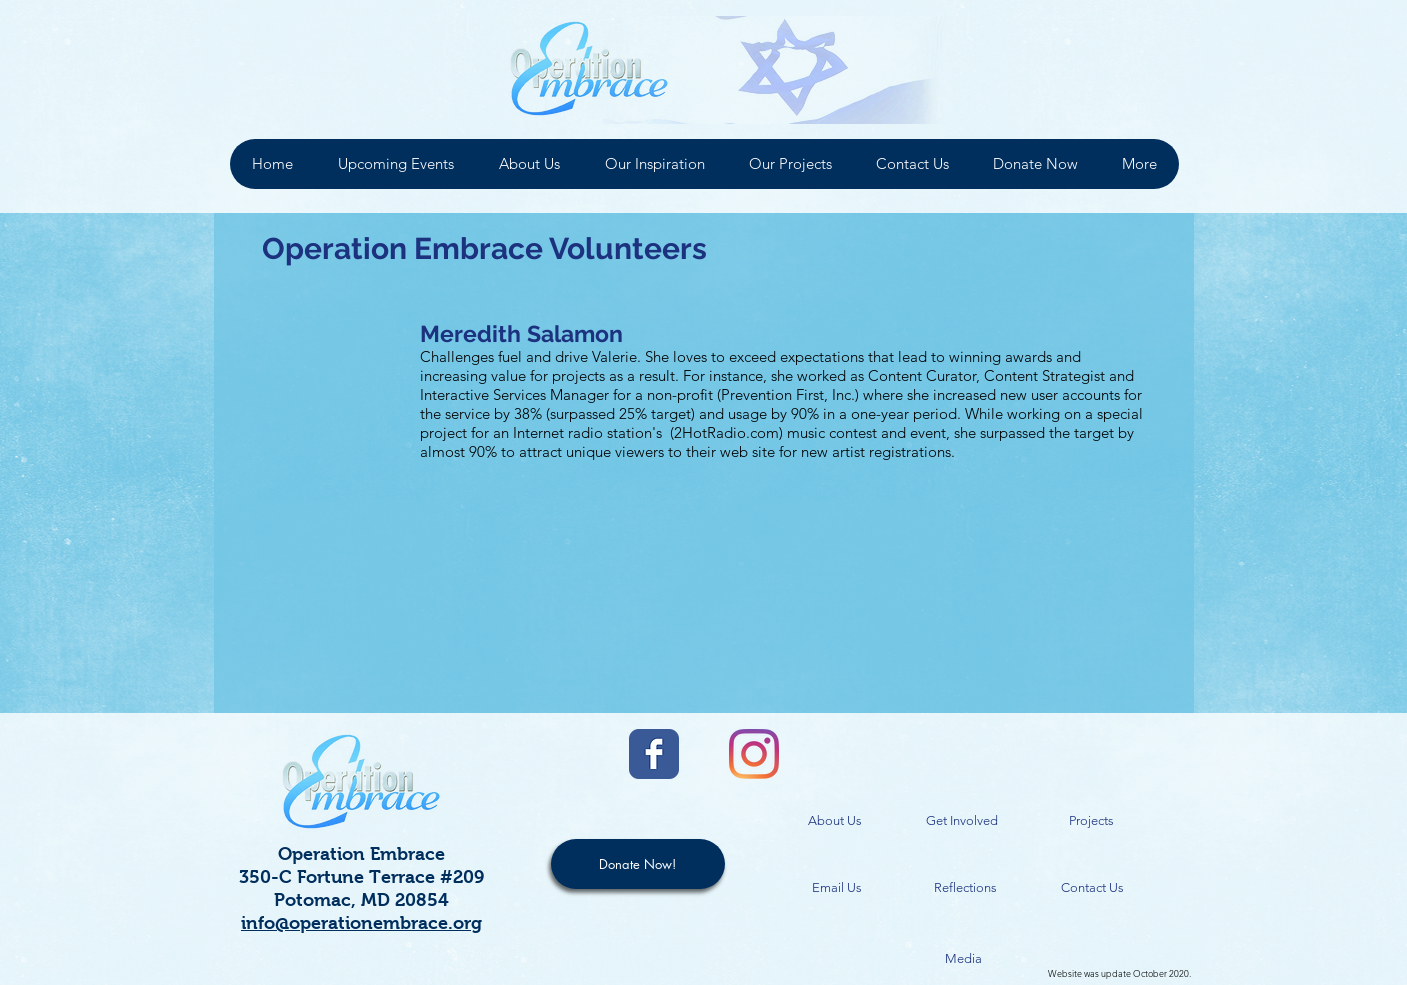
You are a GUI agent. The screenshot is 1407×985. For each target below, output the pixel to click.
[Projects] (1092, 821)
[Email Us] (837, 888)
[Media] (963, 959)
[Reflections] (965, 888)
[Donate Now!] (638, 864)
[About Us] (835, 821)
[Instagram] (754, 754)
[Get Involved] (962, 821)
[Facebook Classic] (654, 754)
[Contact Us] (1093, 888)
